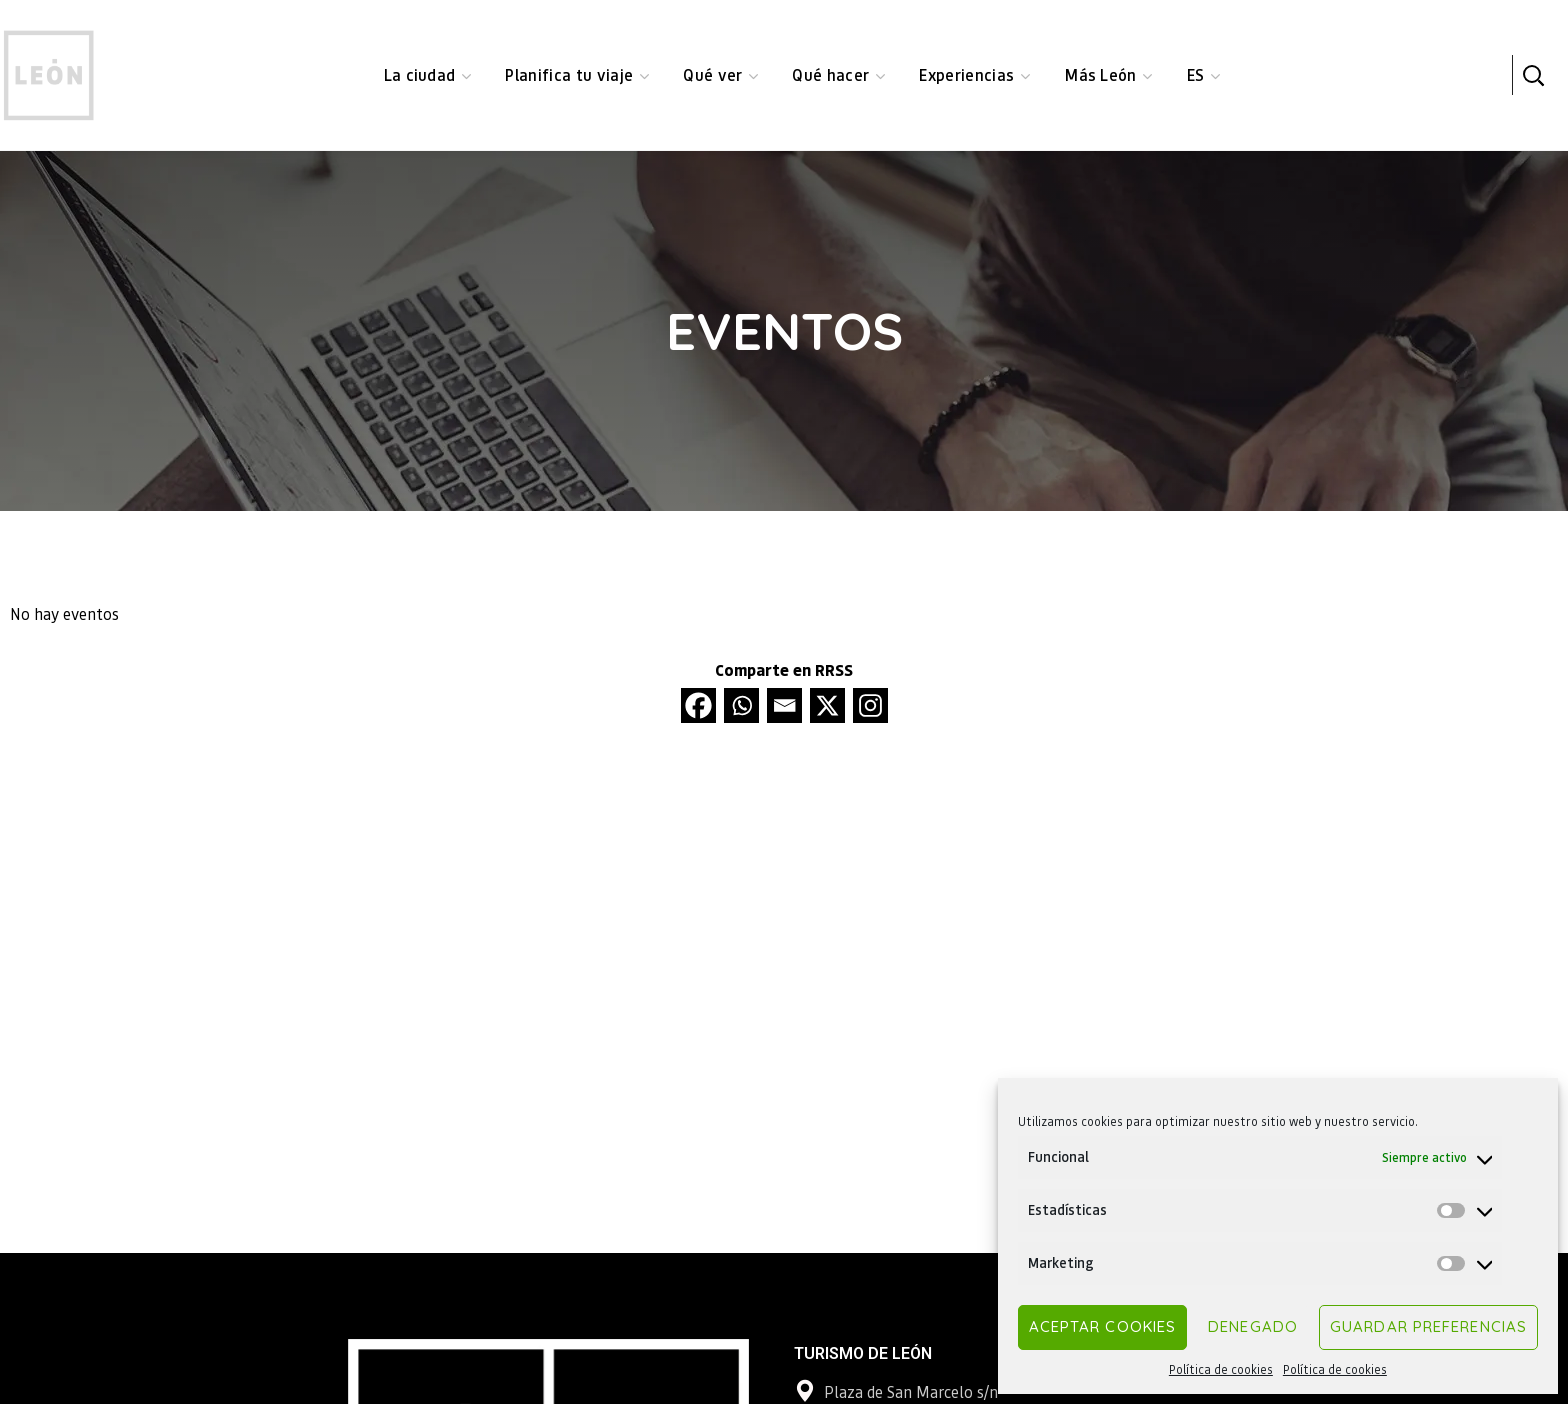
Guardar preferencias (1428, 1326)
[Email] (784, 705)
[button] (1533, 75)
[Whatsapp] (741, 705)
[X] (827, 705)
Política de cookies (1221, 1369)
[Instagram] (870, 705)
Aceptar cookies (1103, 1326)
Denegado (1253, 1326)
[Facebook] (698, 705)
